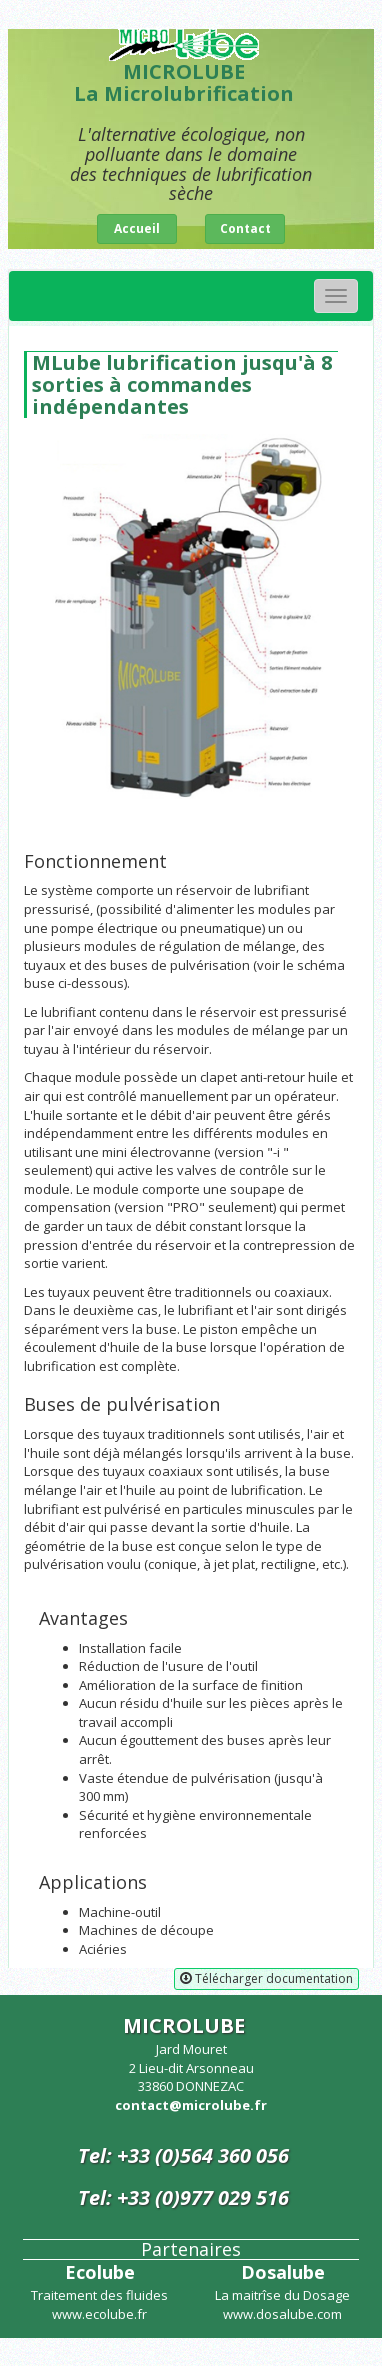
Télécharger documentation (266, 1978)
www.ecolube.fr (99, 2314)
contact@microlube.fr (191, 2105)
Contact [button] (245, 228)
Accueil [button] (137, 228)
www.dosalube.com (282, 2314)
